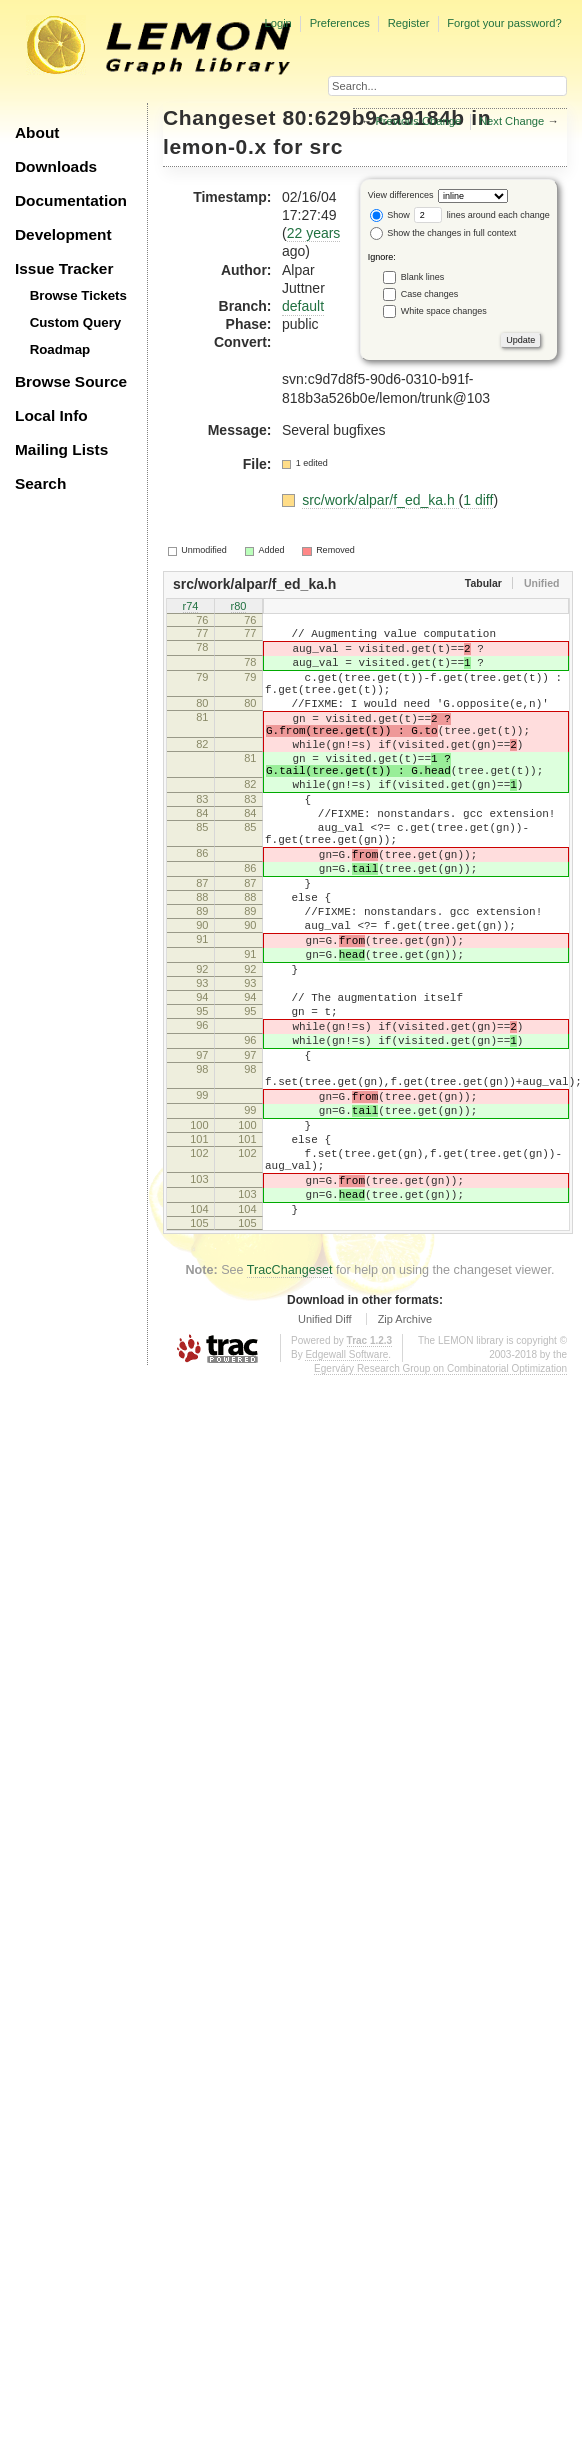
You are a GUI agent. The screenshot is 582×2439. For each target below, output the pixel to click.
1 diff (478, 500)
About (37, 132)
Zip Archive (405, 1448)
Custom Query (76, 322)
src (326, 146)
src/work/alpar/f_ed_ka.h (380, 500)
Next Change (511, 121)
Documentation (71, 200)
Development (63, 234)
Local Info (51, 415)
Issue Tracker (64, 268)
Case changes (430, 293)
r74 (191, 608)
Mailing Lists (61, 449)
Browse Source (71, 381)
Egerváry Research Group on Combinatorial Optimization (440, 1497)
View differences (401, 195)
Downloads (56, 166)
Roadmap (60, 349)
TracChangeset (290, 1399)
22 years (314, 233)
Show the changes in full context (443, 233)
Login (277, 23)
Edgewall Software (346, 1483)
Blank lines (423, 276)
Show (390, 215)
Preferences (340, 23)
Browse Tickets (78, 295)
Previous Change (418, 121)
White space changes (444, 310)
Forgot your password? (504, 23)
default (303, 306)
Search (40, 483)
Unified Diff (325, 1448)
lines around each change (482, 215)
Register (409, 23)
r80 (239, 608)
